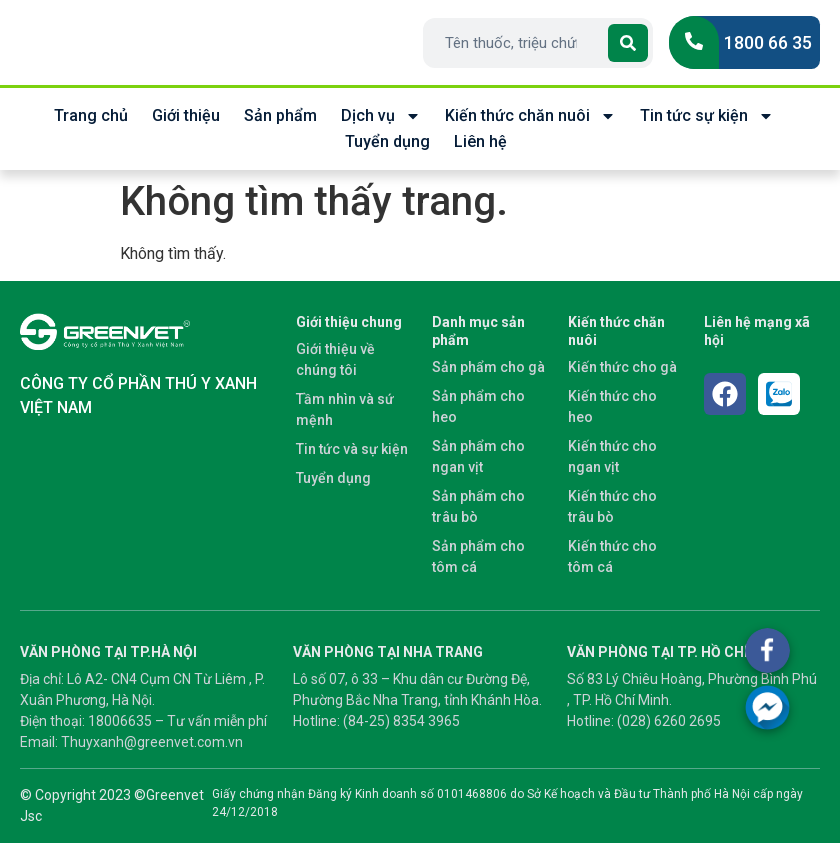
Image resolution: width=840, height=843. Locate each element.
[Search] (628, 43)
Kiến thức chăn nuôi (530, 116)
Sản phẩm (280, 115)
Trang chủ (91, 115)
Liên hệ (480, 141)
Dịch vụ (381, 116)
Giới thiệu (186, 115)
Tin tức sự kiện (707, 116)
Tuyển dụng (387, 141)
